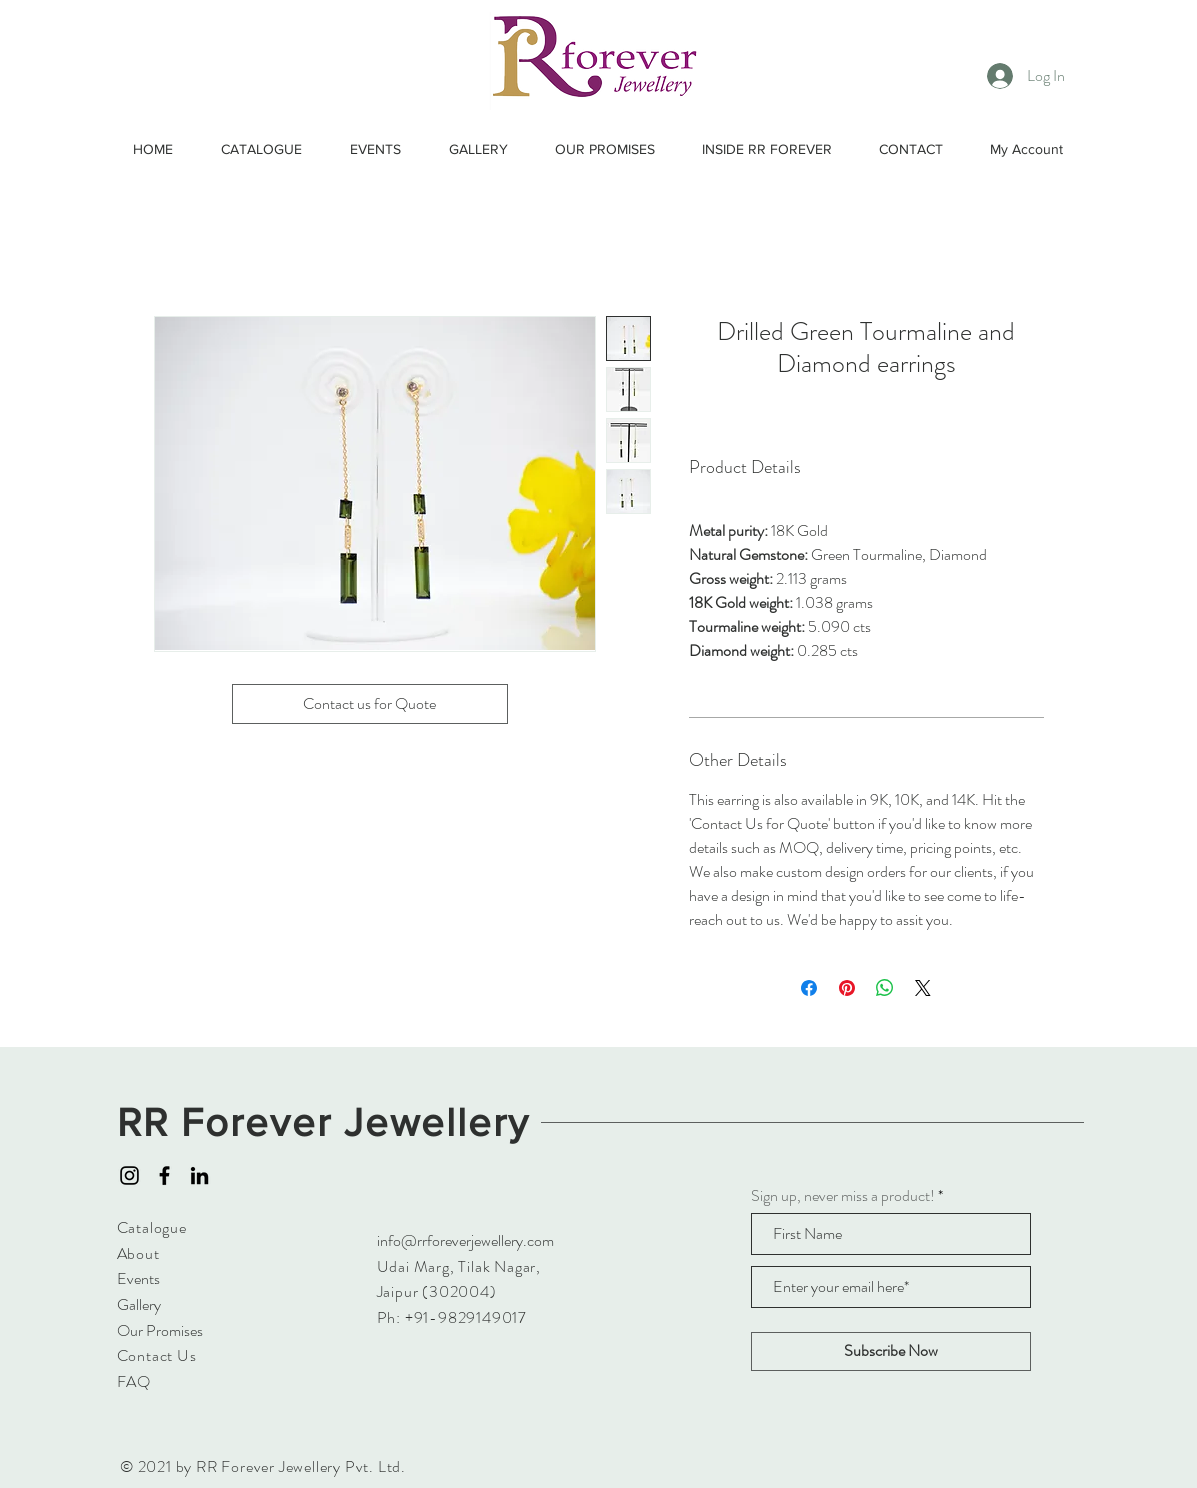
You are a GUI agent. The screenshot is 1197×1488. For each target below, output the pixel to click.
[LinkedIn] (199, 1175)
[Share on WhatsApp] (885, 988)
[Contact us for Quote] (370, 704)
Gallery (139, 1304)
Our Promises (160, 1330)
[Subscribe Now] (891, 1351)
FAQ (134, 1381)
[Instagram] (129, 1175)
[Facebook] (164, 1175)
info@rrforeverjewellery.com (465, 1240)
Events (138, 1278)
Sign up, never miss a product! (843, 1196)
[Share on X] (923, 988)
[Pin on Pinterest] (847, 988)
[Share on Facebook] (809, 988)
